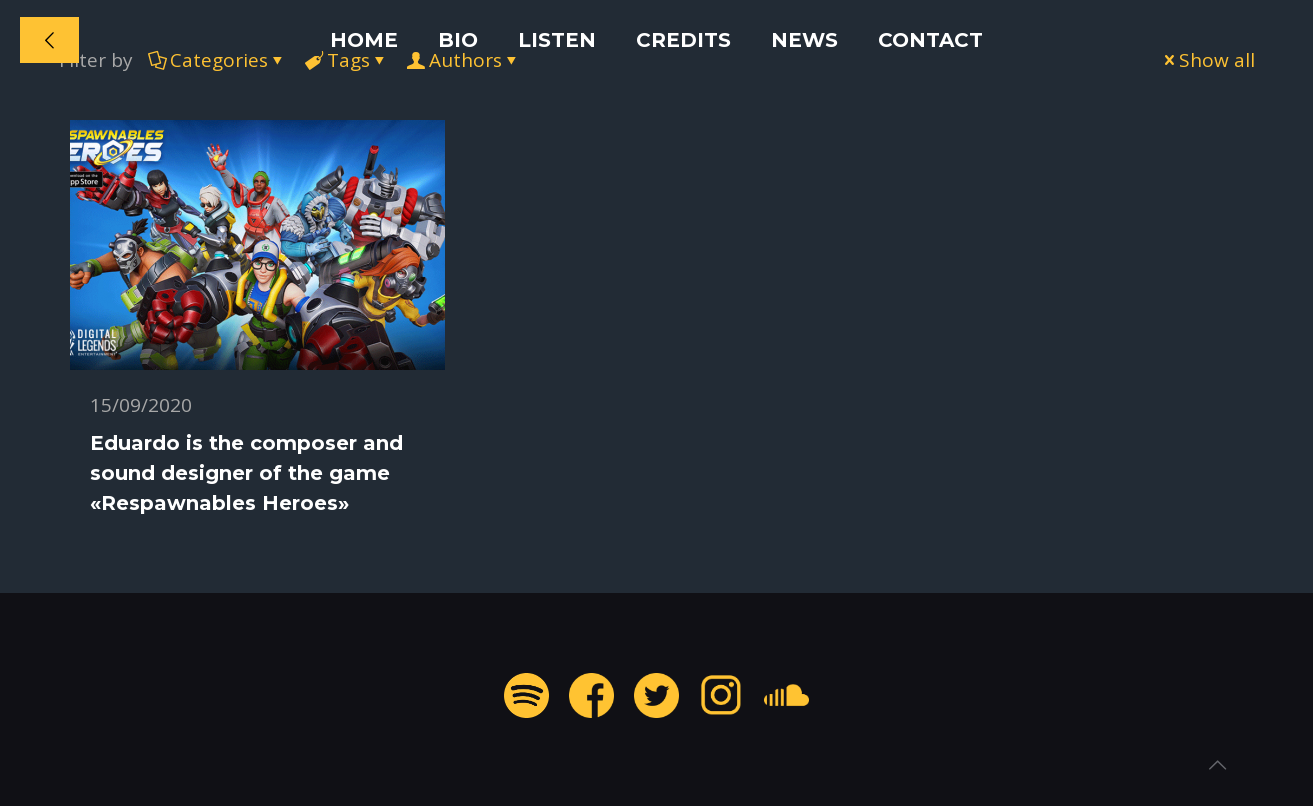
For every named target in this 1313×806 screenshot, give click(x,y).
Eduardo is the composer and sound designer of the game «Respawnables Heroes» (246, 473)
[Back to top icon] (1217, 765)
